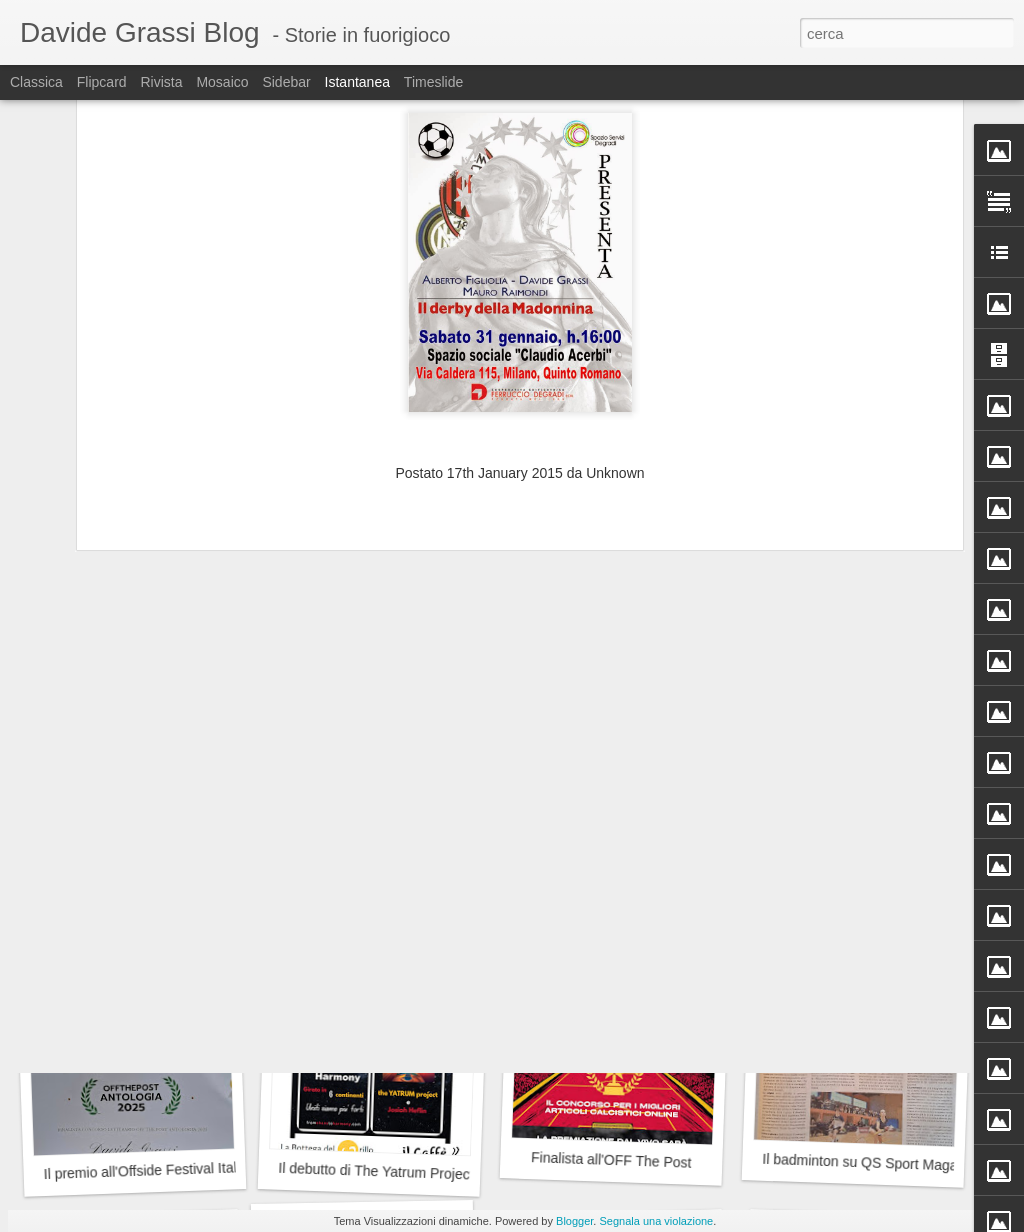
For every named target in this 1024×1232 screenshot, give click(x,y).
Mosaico (222, 82)
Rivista (161, 82)
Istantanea (357, 82)
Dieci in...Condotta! (853, 618)
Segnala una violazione (656, 1221)
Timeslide (433, 82)
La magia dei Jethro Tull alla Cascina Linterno (178, 629)
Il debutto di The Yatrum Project (376, 1171)
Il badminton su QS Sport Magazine (872, 1163)
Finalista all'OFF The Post (611, 1160)
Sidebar (286, 82)
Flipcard (102, 82)
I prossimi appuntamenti (849, 888)
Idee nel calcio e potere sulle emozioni (161, 887)
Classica (36, 82)
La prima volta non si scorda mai (617, 889)
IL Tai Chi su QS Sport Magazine (379, 899)
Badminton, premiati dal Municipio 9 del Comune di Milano (707, 624)
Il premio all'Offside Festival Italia (145, 1170)
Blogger (574, 1221)
